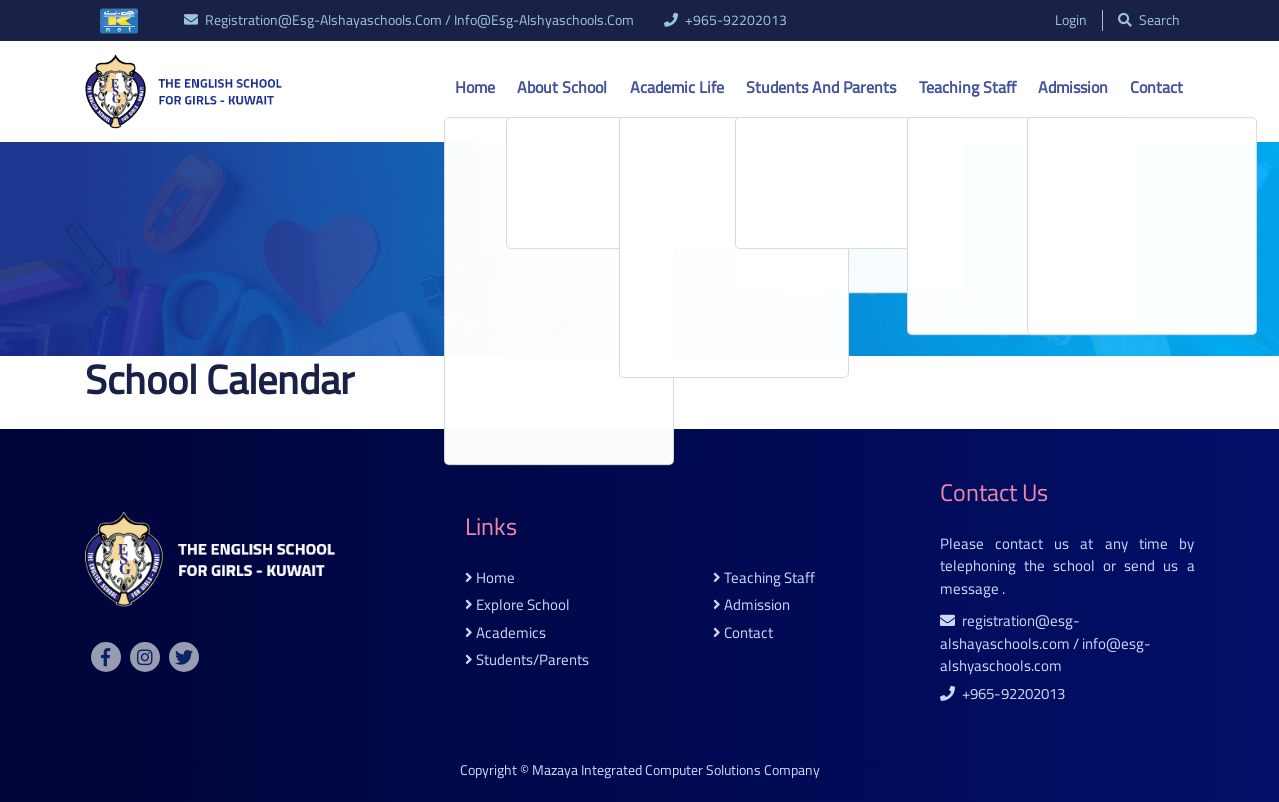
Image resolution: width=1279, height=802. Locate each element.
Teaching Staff (967, 87)
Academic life (677, 87)
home (490, 578)
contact (743, 633)
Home (475, 87)
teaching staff (764, 578)
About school (562, 87)
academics (505, 633)
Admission (1073, 87)
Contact (1156, 87)
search (1149, 20)
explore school (517, 605)
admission (751, 605)
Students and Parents (821, 87)
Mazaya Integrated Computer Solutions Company (676, 770)
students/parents (527, 660)
